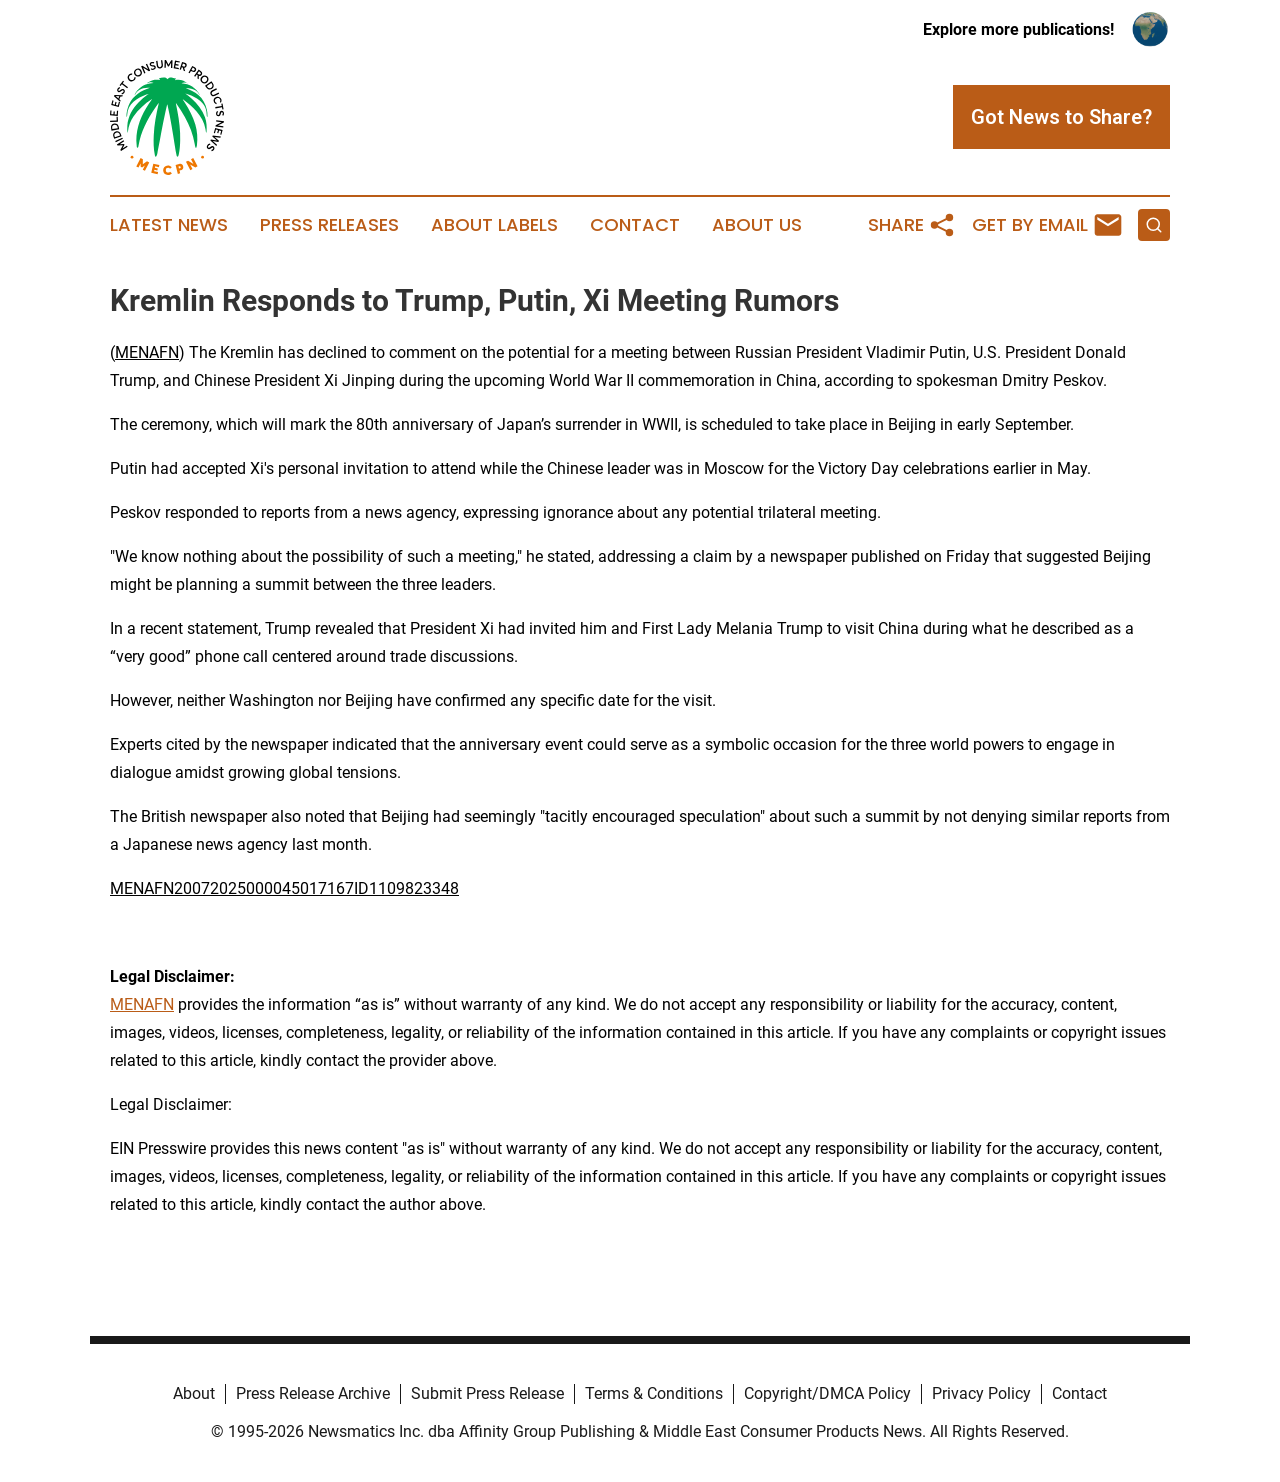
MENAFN (147, 352)
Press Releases (329, 225)
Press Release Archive (313, 1393)
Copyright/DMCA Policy (827, 1393)
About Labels (494, 225)
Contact (635, 225)
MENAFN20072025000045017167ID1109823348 (284, 888)
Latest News (169, 225)
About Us (757, 225)
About (194, 1393)
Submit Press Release (487, 1393)
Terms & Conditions (654, 1393)
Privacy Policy (981, 1393)
